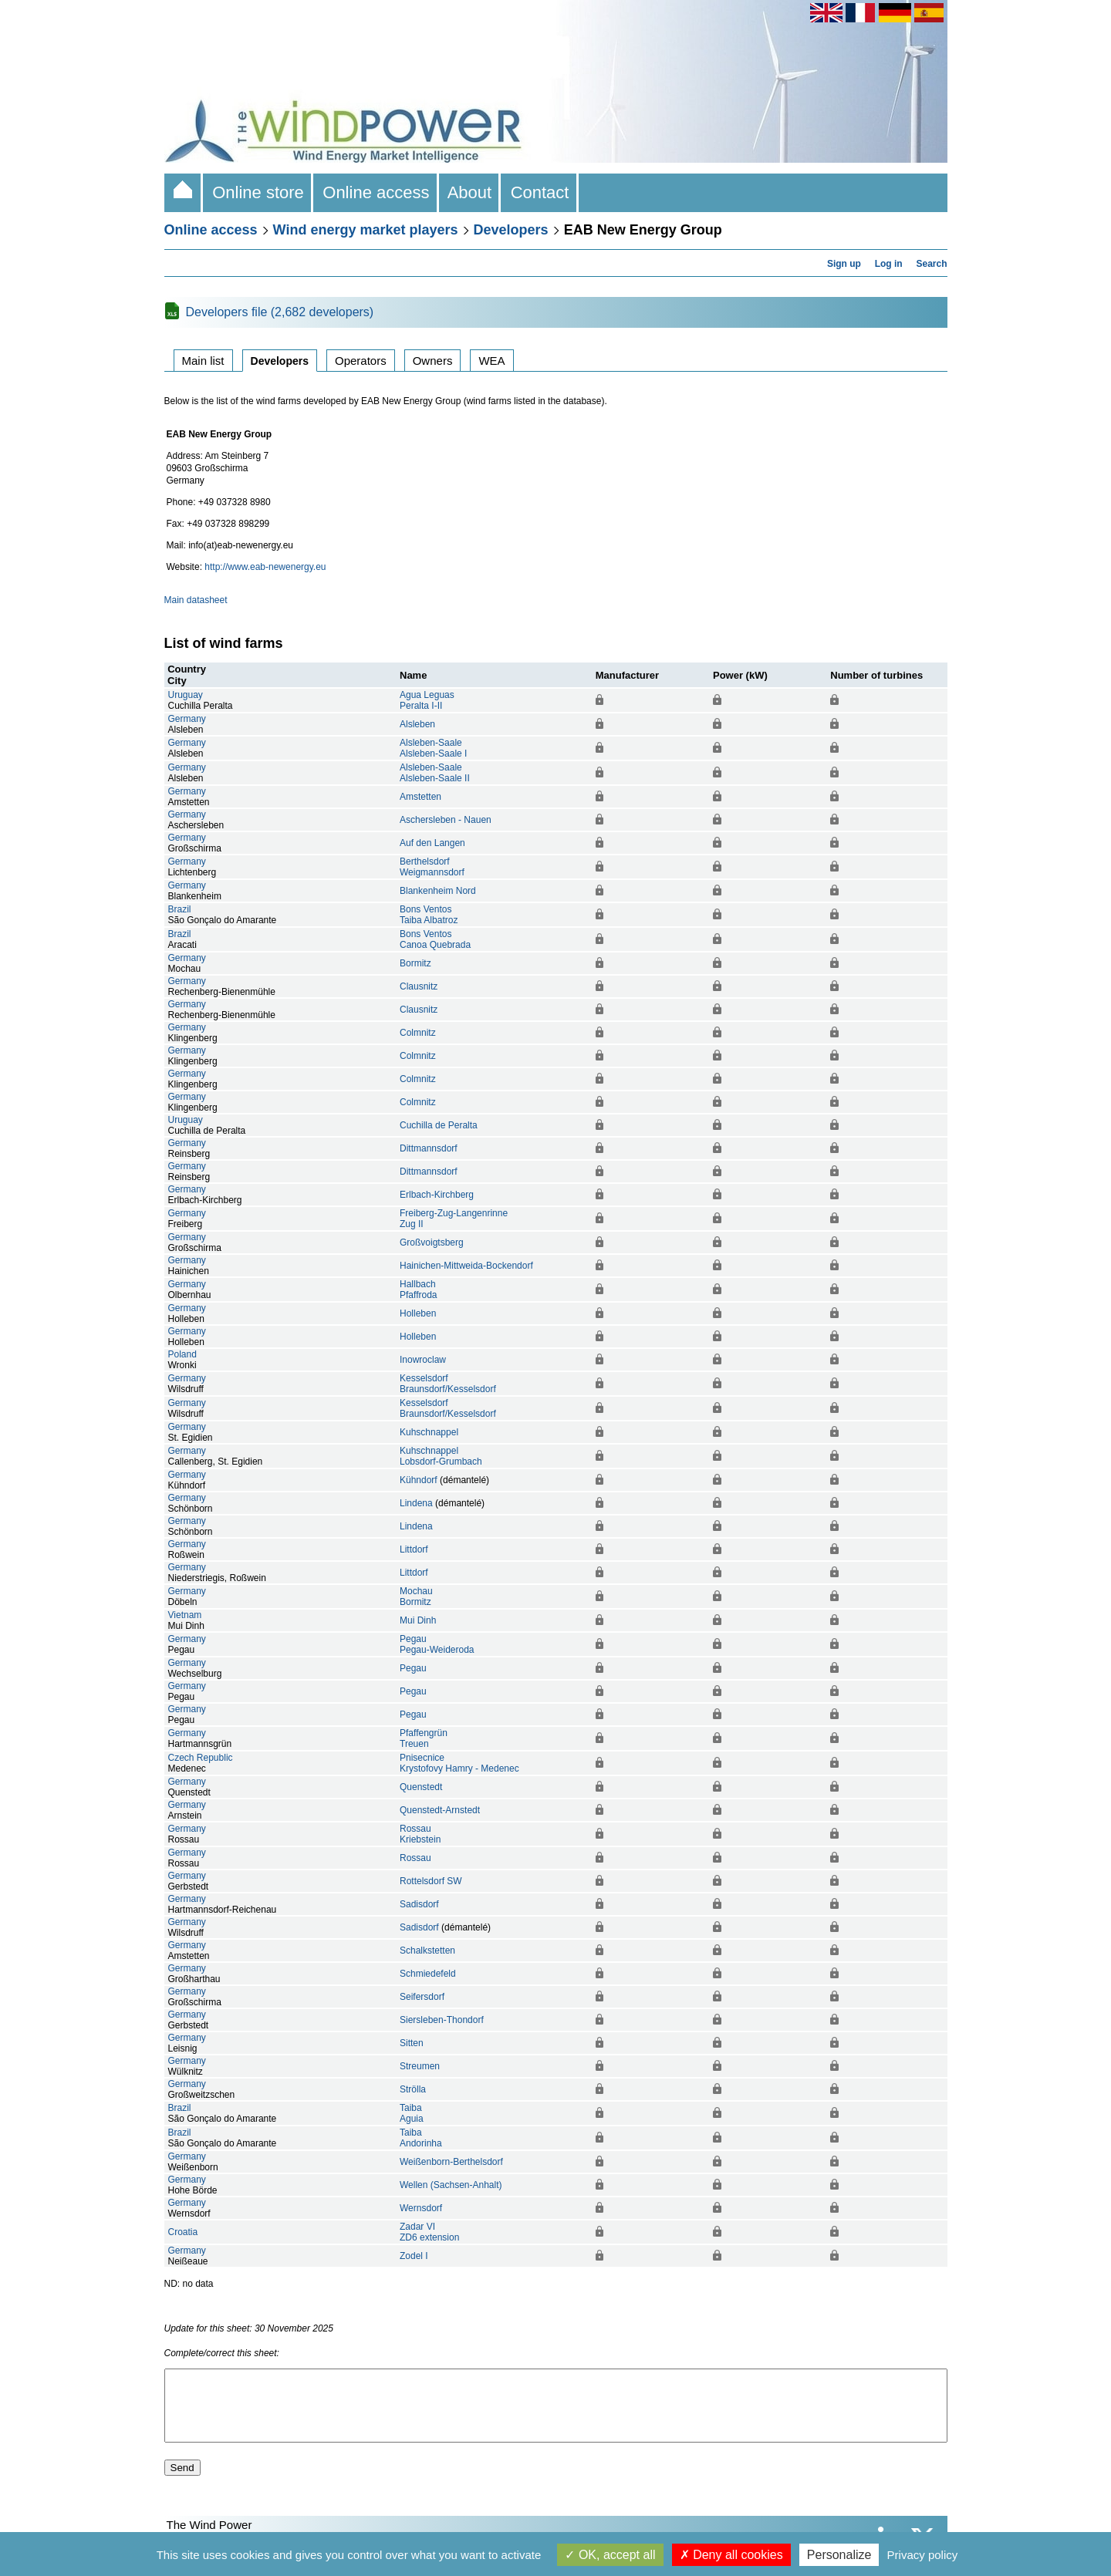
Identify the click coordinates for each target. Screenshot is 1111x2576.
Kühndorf (418, 1480)
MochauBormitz (416, 1596)
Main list (203, 360)
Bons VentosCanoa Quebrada (435, 939)
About (470, 192)
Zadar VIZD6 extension (429, 2232)
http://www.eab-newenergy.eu (265, 566)
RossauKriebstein (420, 1834)
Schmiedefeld (428, 1973)
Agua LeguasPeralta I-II (427, 700)
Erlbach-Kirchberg (437, 1194)
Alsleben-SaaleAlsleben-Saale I (433, 748)
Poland (182, 1354)
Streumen (420, 2066)
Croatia (183, 2232)
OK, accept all (610, 2554)
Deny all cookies (731, 2554)
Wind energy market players (365, 230)
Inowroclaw (423, 1359)
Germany (187, 718)
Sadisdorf (419, 1904)
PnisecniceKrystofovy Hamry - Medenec (459, 1763)
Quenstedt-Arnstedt (440, 1810)
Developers (511, 230)
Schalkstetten (427, 1950)
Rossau (415, 1858)
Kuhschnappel (429, 1432)
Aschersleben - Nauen (445, 819)
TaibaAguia (412, 2113)
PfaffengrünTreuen (423, 1738)
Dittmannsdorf (429, 1148)
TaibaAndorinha (421, 2138)
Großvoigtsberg (432, 1242)
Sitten (412, 2043)
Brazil (179, 909)
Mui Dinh (418, 1620)
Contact (539, 192)
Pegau (413, 1668)
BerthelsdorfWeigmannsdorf (432, 867)
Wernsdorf (421, 2208)
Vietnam (185, 1615)
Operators (361, 360)
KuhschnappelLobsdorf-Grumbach (441, 1456)
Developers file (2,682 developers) (280, 312)
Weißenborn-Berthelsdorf (451, 2161)
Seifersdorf (422, 1996)
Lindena (416, 1503)
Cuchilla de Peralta (439, 1125)
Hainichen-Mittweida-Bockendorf (466, 1265)
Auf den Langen (432, 843)
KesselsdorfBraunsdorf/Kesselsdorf (448, 1383)
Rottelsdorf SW (431, 1881)
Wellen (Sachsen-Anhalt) (451, 2185)
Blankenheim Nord (438, 890)
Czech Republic (200, 1757)
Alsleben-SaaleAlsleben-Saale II (435, 773)
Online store (258, 192)
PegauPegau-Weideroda (437, 1644)
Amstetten (420, 796)
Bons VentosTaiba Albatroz (429, 915)
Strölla (413, 2089)
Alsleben (417, 724)
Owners (433, 360)
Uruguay (185, 695)
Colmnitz (418, 1032)
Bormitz (415, 963)
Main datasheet (196, 600)
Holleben (418, 1313)
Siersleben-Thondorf (442, 2020)
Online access (376, 192)
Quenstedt (421, 1787)
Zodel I (414, 2256)
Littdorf (414, 1549)
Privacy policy (922, 2554)
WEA (491, 360)
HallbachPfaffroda (418, 1289)
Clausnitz (418, 986)
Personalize (839, 2554)
